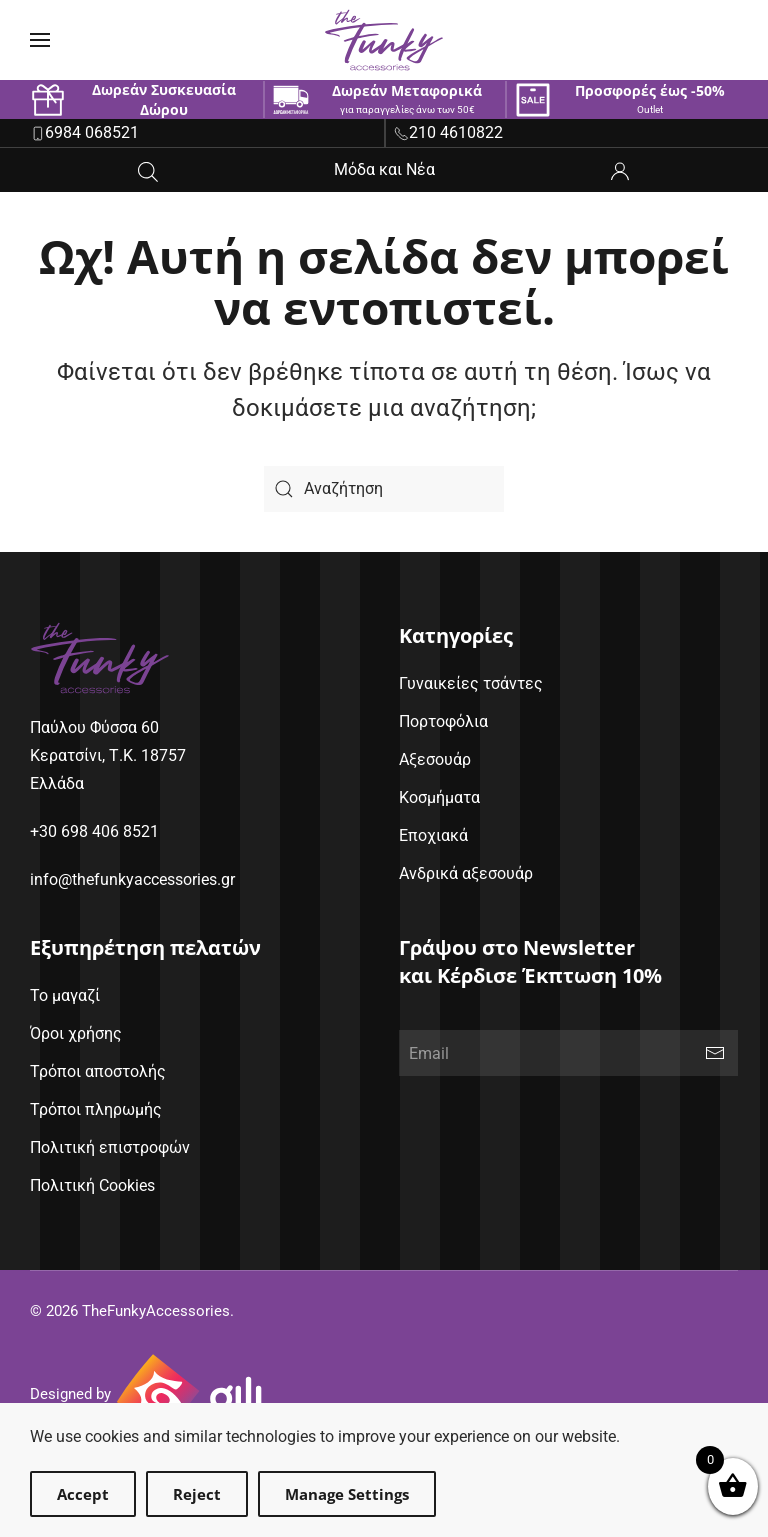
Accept (83, 1494)
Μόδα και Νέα (384, 169)
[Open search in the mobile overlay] (148, 170)
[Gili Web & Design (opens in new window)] (190, 1395)
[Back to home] (384, 40)
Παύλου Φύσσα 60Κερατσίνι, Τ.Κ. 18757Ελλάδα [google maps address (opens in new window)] (108, 755)
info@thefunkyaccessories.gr (132, 879)
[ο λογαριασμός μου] (620, 169)
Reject (197, 1494)
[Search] (384, 489)
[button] (40, 40)
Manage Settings (347, 1494)
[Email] (568, 1053)
